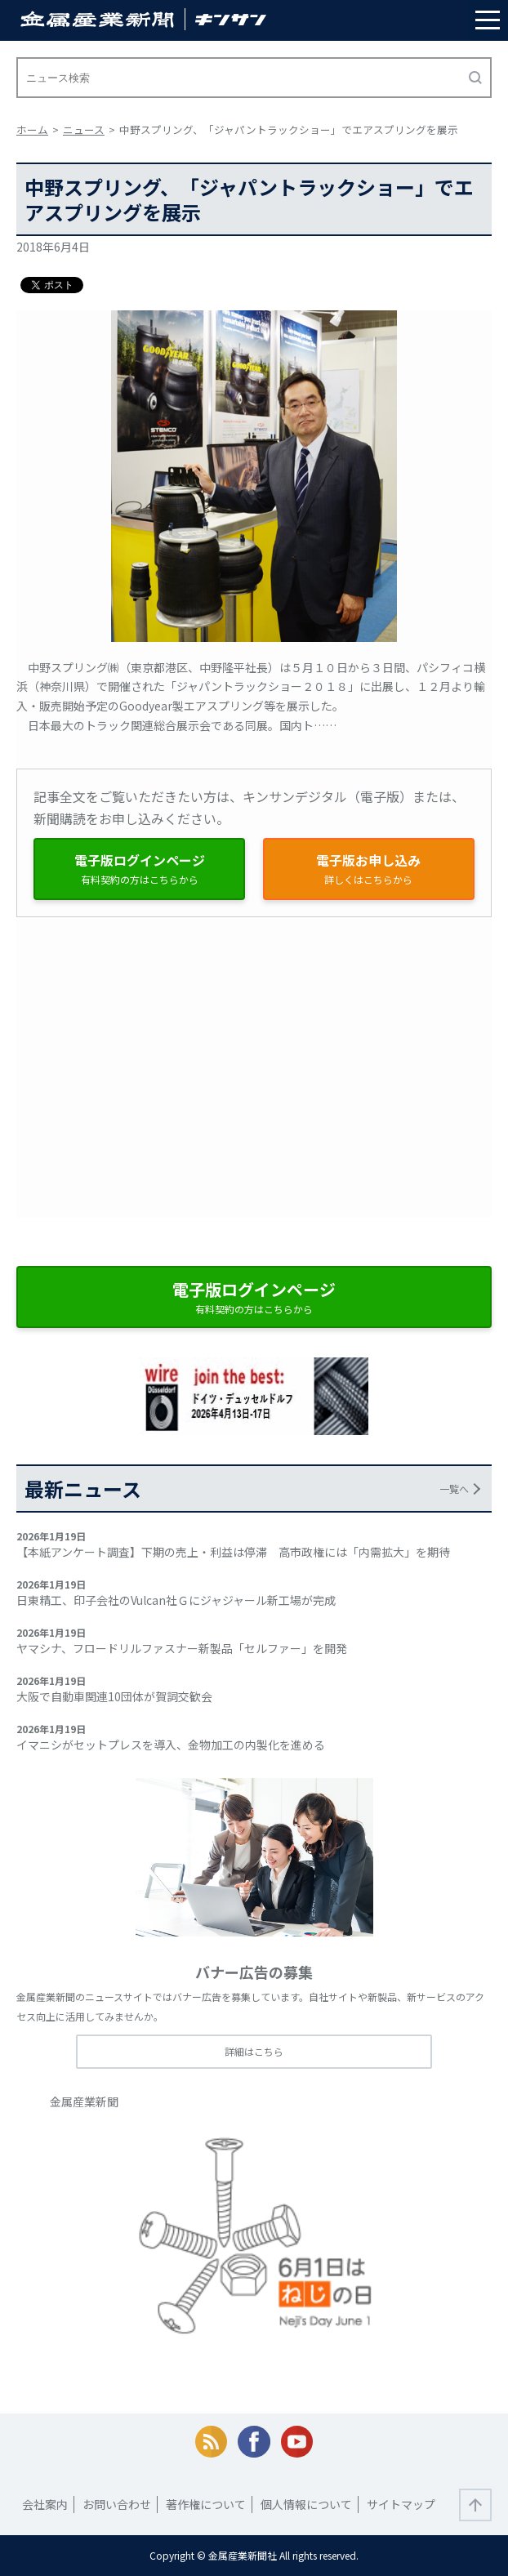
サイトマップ (401, 2504)
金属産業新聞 (84, 2101)
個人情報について (306, 2504)
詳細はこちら (254, 2051)
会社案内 (45, 2504)
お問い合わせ (116, 2504)
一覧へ (454, 1488)
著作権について (206, 2504)
